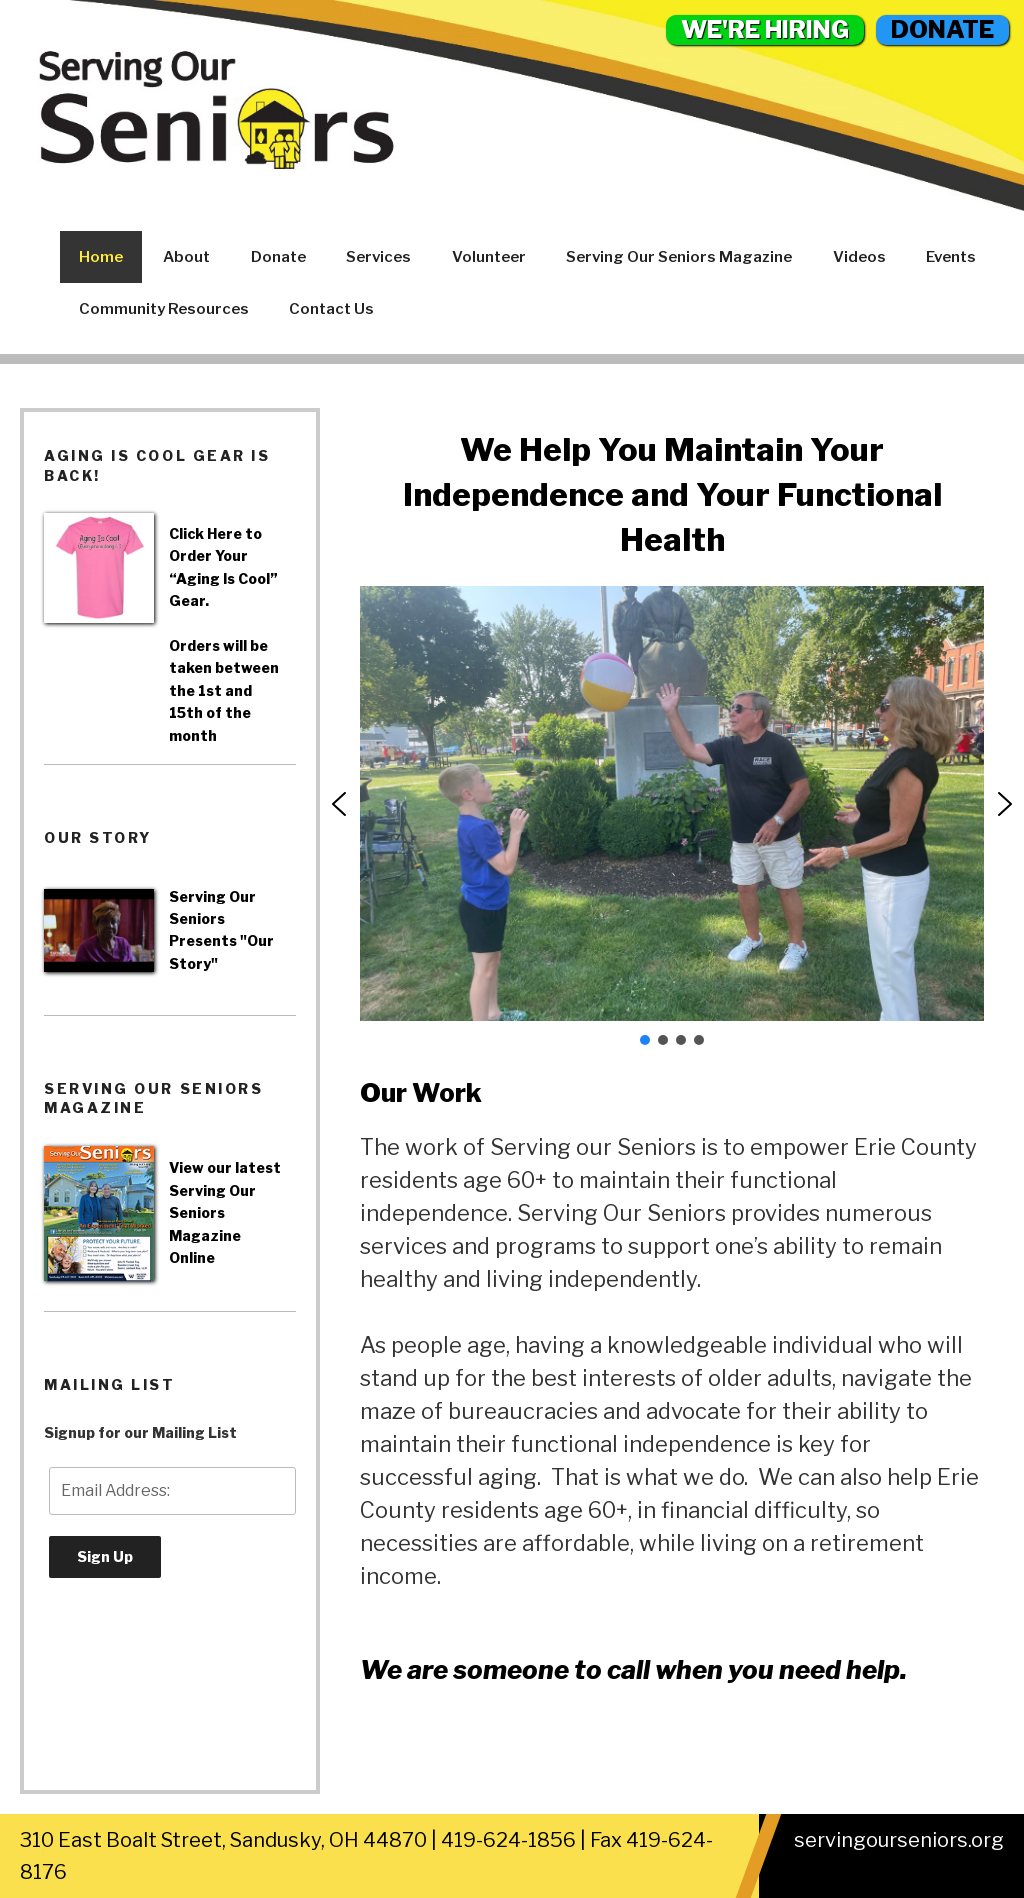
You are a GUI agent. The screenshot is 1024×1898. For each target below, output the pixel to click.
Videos (859, 257)
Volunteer (489, 257)
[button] (339, 804)
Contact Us (331, 309)
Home (101, 257)
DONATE (942, 29)
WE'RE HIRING (765, 29)
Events (951, 257)
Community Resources (164, 309)
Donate (278, 257)
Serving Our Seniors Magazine (679, 257)
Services (378, 257)
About (186, 257)
